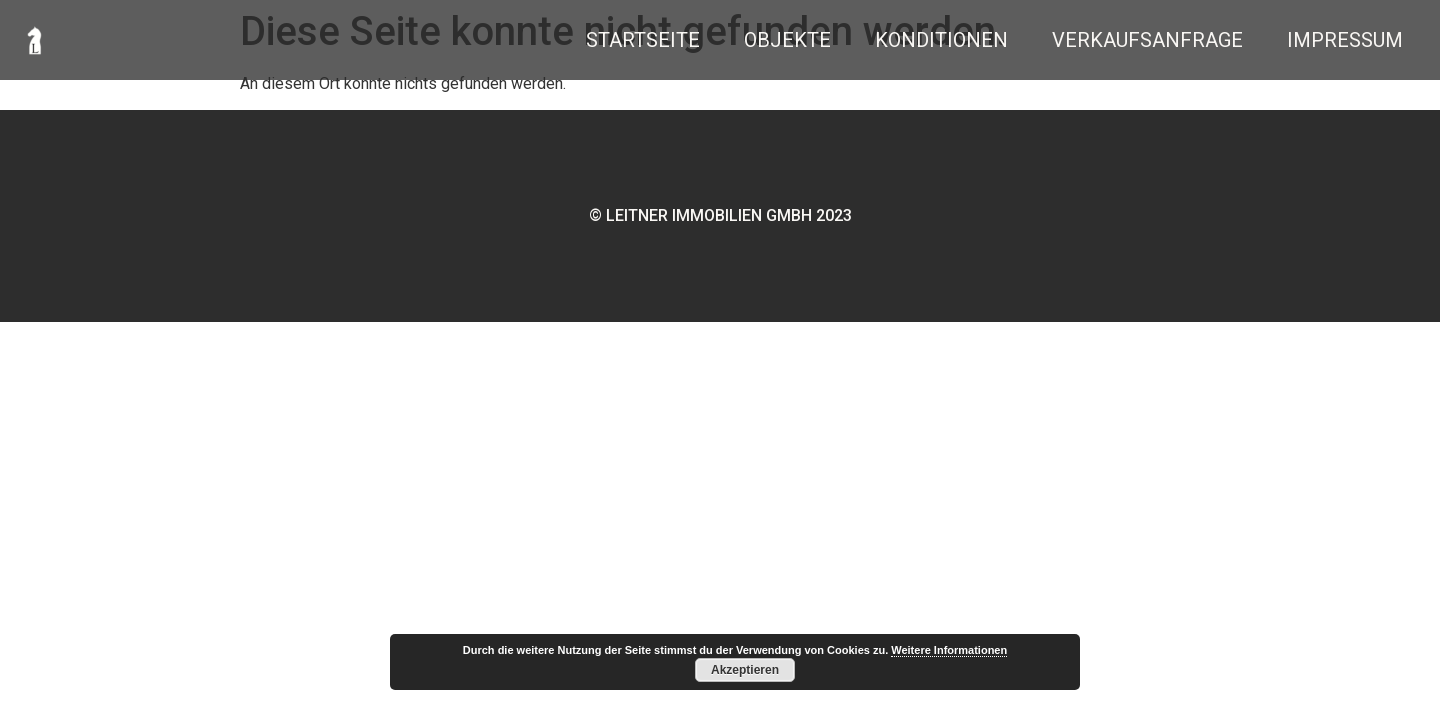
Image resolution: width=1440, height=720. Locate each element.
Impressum (1345, 40)
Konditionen (941, 40)
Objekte (787, 40)
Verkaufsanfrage (1147, 40)
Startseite (643, 40)
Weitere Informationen (949, 650)
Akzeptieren (745, 670)
